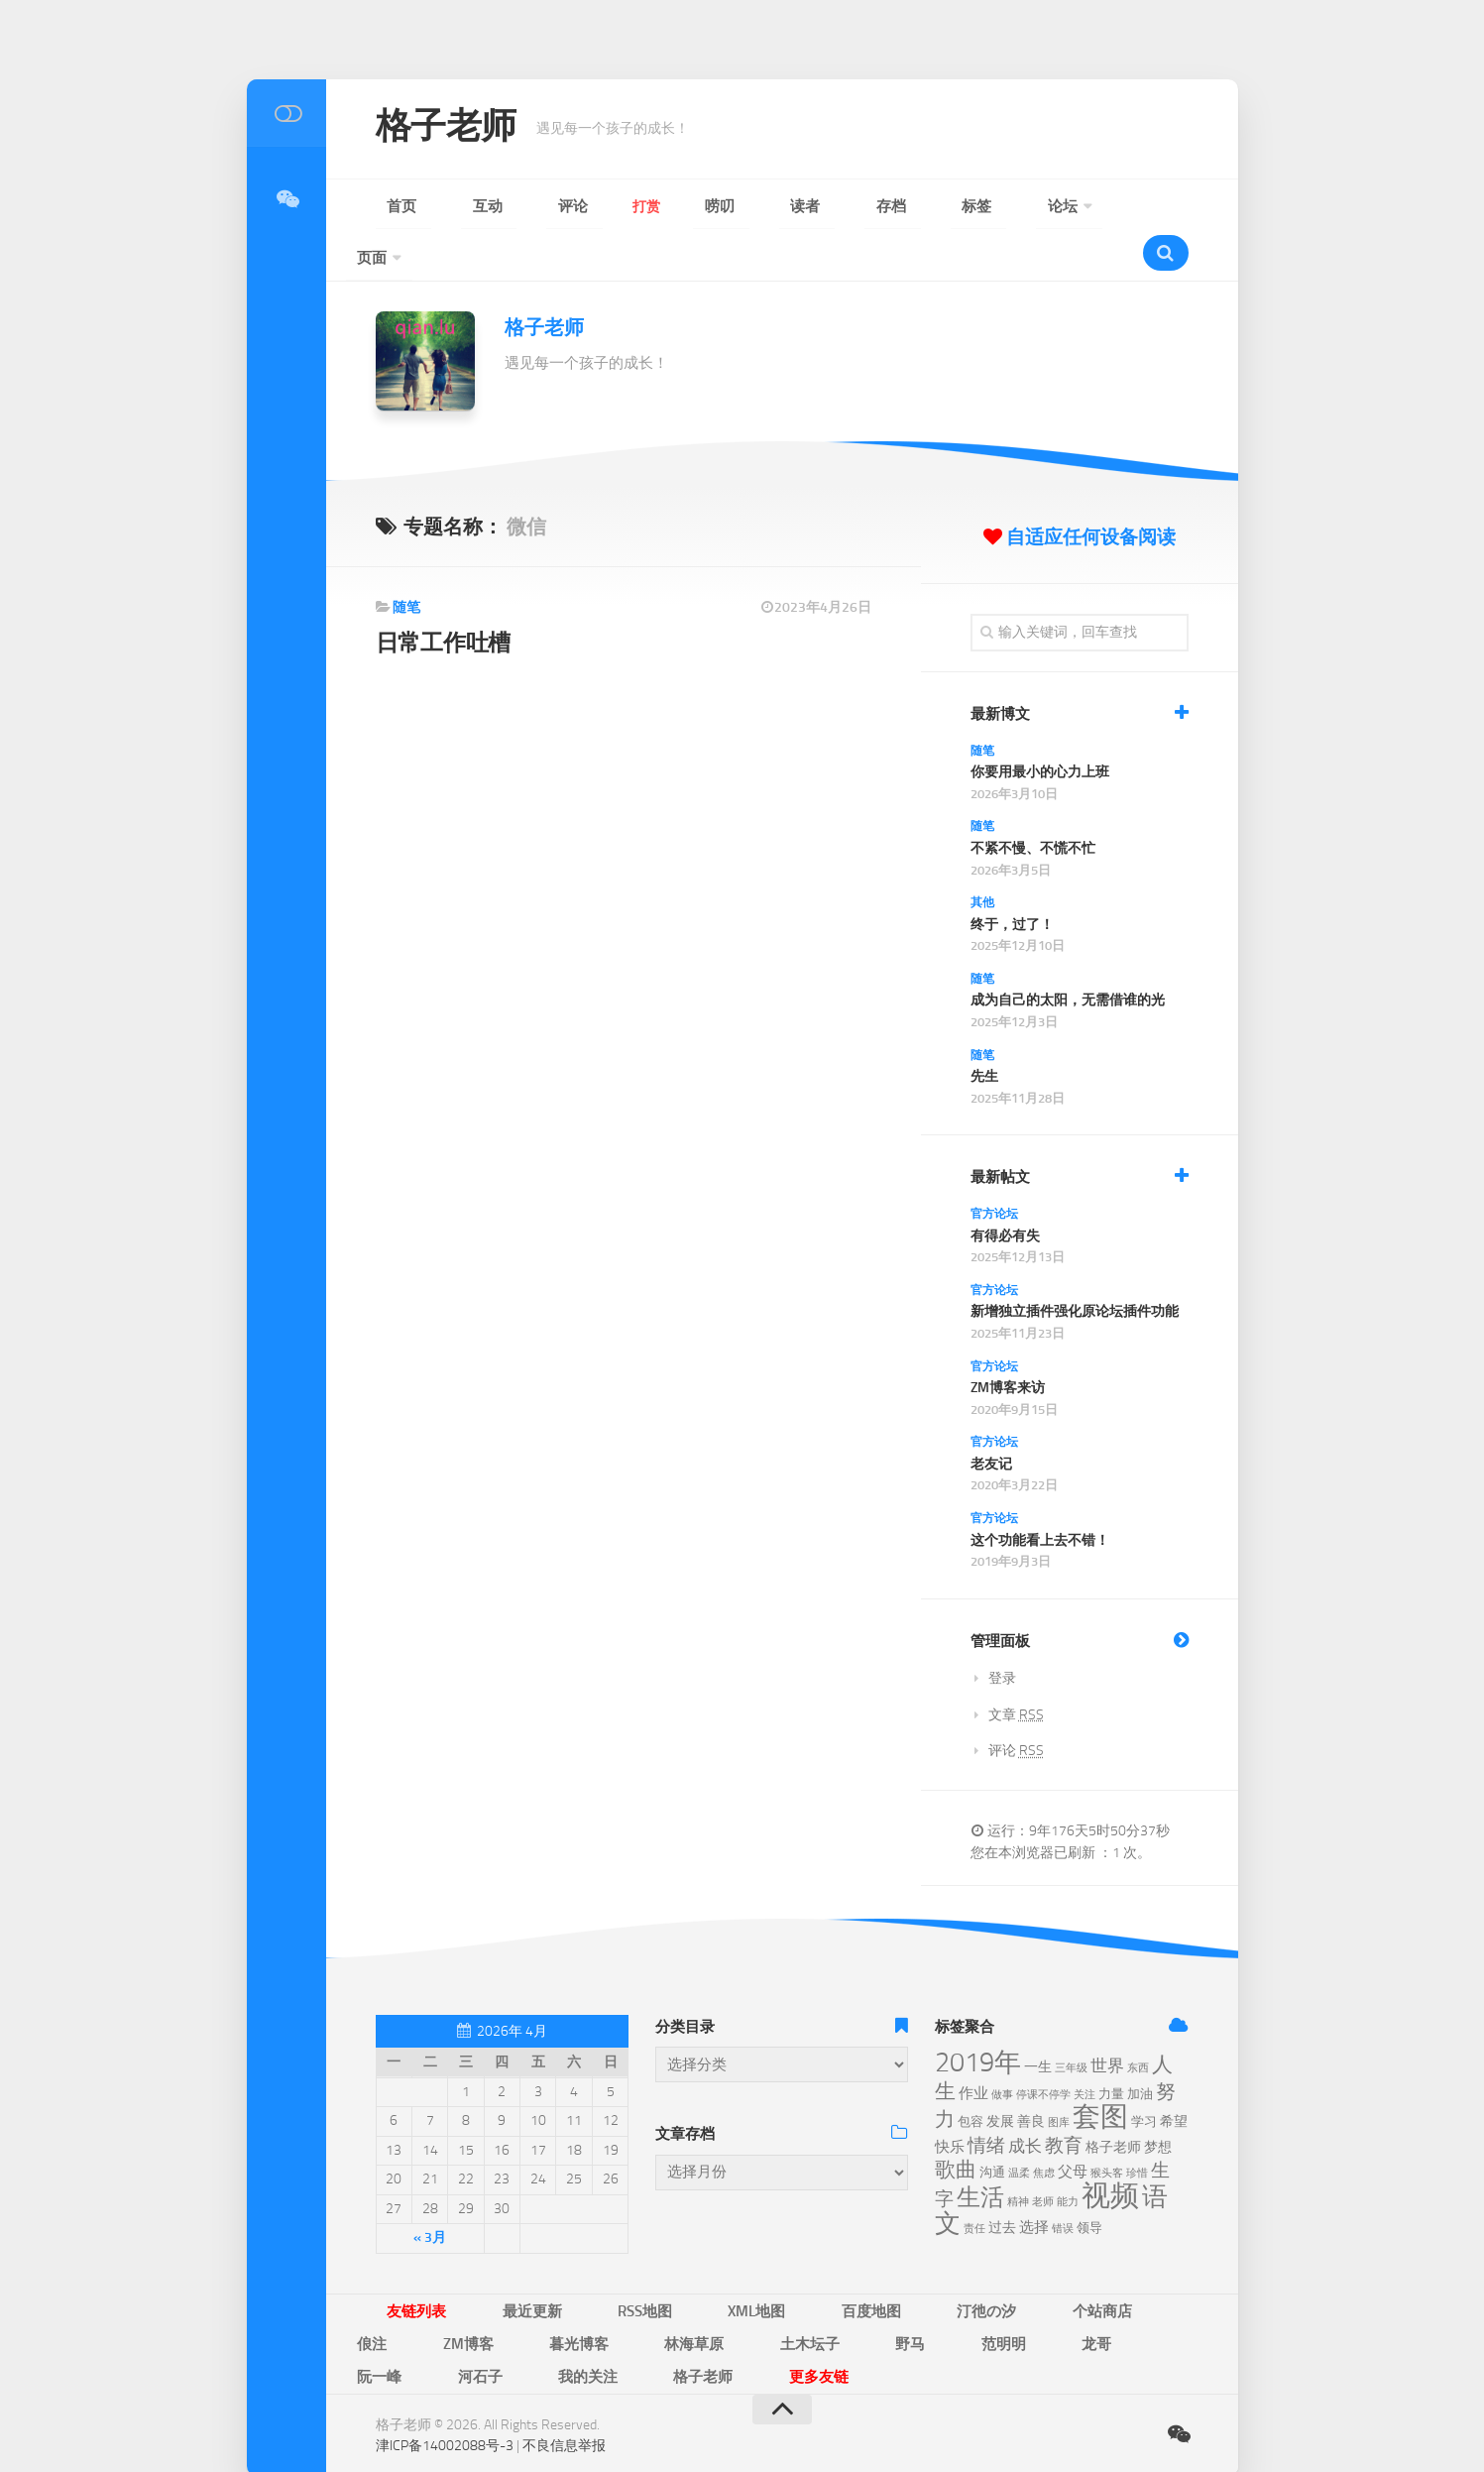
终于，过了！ (1012, 880)
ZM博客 (1049, 2264)
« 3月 (429, 2192)
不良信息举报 (564, 2362)
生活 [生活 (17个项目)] (980, 2153)
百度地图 (740, 2264)
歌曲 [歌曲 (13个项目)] (955, 2125)
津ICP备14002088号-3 (445, 2362)
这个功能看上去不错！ (1039, 1495)
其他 (982, 858)
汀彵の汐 (826, 2264)
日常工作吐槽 (448, 597)
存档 (734, 206)
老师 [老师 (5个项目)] (1043, 2157)
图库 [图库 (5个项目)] (1059, 2077)
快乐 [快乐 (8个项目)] (950, 2102)
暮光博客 (1130, 2264)
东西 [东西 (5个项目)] (1138, 2023)
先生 (984, 1031)
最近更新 (488, 2264)
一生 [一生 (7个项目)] (1038, 2022)
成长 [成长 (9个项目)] (1025, 2101)
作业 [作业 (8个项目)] (973, 2049)
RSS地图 (572, 2264)
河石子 (795, 2294)
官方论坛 (994, 1169)
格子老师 (458, 129)
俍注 (982, 2264)
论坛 (849, 206)
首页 (389, 206)
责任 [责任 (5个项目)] (974, 2184)
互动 (447, 206)
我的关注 (873, 2294)
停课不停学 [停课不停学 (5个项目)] (1043, 2050)
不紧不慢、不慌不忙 (1032, 803)
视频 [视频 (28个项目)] (1110, 2151)
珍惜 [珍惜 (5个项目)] (1137, 2128)
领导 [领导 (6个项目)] (1089, 2183)
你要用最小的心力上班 (1039, 727)
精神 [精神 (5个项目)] (1018, 2157)
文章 (1016, 1670)
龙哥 (659, 2294)
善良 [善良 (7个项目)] (1031, 2076)
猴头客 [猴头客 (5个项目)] (1106, 2128)
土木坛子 (459, 2294)
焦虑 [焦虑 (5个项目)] (1044, 2128)
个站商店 (911, 2264)
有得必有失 (1005, 1191)
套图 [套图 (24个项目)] (1100, 2072)
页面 (921, 206)
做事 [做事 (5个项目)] (1002, 2050)
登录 (1002, 1633)
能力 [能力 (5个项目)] (1068, 2157)
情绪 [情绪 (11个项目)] (986, 2100)
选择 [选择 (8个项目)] (1034, 2182)
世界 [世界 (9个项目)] (1107, 2021)
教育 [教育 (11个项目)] (1064, 2100)
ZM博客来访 (1007, 1343)
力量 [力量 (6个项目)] (1111, 2049)
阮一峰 (723, 2294)
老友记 (991, 1419)
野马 (530, 2294)
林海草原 (373, 2294)
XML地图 (655, 2264)
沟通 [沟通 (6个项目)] (992, 2127)
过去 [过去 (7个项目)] (1002, 2183)
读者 (677, 206)
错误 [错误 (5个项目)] (1063, 2184)
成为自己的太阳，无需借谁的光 (1067, 955)
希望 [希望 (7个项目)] (1174, 2076)
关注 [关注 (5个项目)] (1084, 2050)
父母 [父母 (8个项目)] (1072, 2127)
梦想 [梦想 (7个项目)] (1158, 2102)
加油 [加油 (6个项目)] (1140, 2049)
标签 (792, 206)
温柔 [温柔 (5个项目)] (1019, 2128)
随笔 (406, 562)
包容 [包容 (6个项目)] (970, 2076)
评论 (504, 206)
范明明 (595, 2294)
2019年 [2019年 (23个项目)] (978, 2018)
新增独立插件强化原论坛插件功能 (1074, 1266)
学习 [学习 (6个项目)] (1144, 2076)
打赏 (562, 206)
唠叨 (619, 206)
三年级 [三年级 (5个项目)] (1071, 2023)
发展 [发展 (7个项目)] (1000, 2076)
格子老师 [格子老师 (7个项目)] (1113, 2102)
